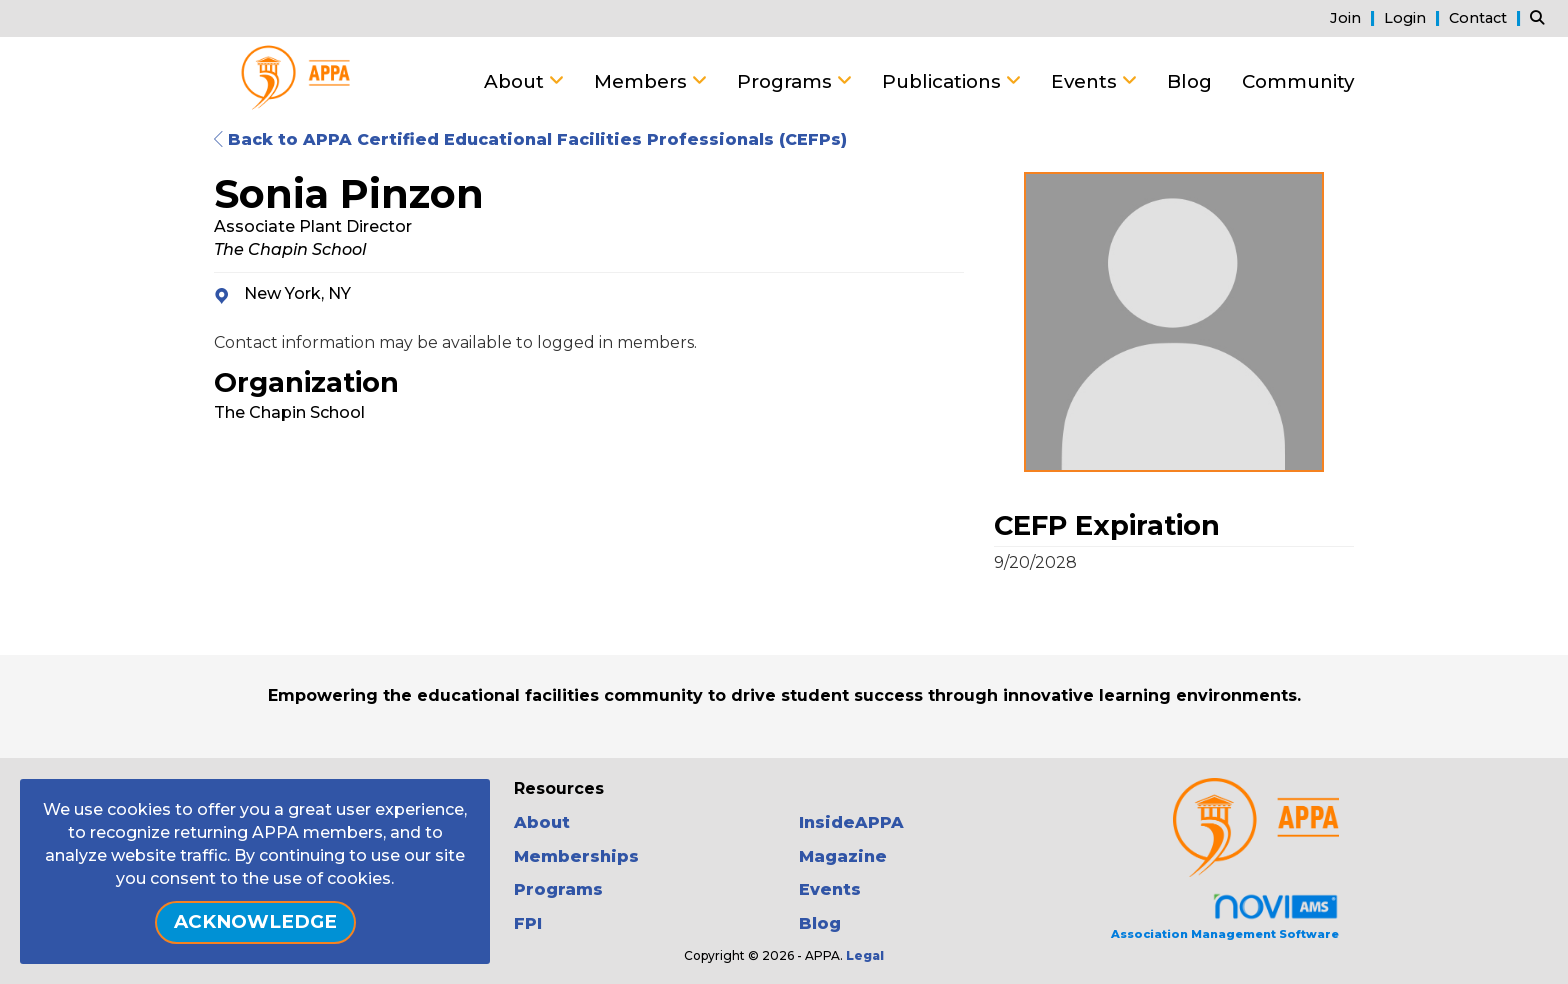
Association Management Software (1225, 916)
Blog (1189, 81)
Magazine (843, 856)
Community (1298, 81)
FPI (528, 923)
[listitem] (1355, 17)
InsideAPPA (851, 822)
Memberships (576, 856)
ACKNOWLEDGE (255, 921)
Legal (865, 955)
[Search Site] (1541, 17)
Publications (944, 81)
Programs (787, 81)
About (516, 81)
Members (643, 81)
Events (1086, 81)
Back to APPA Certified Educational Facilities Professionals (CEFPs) (530, 139)
